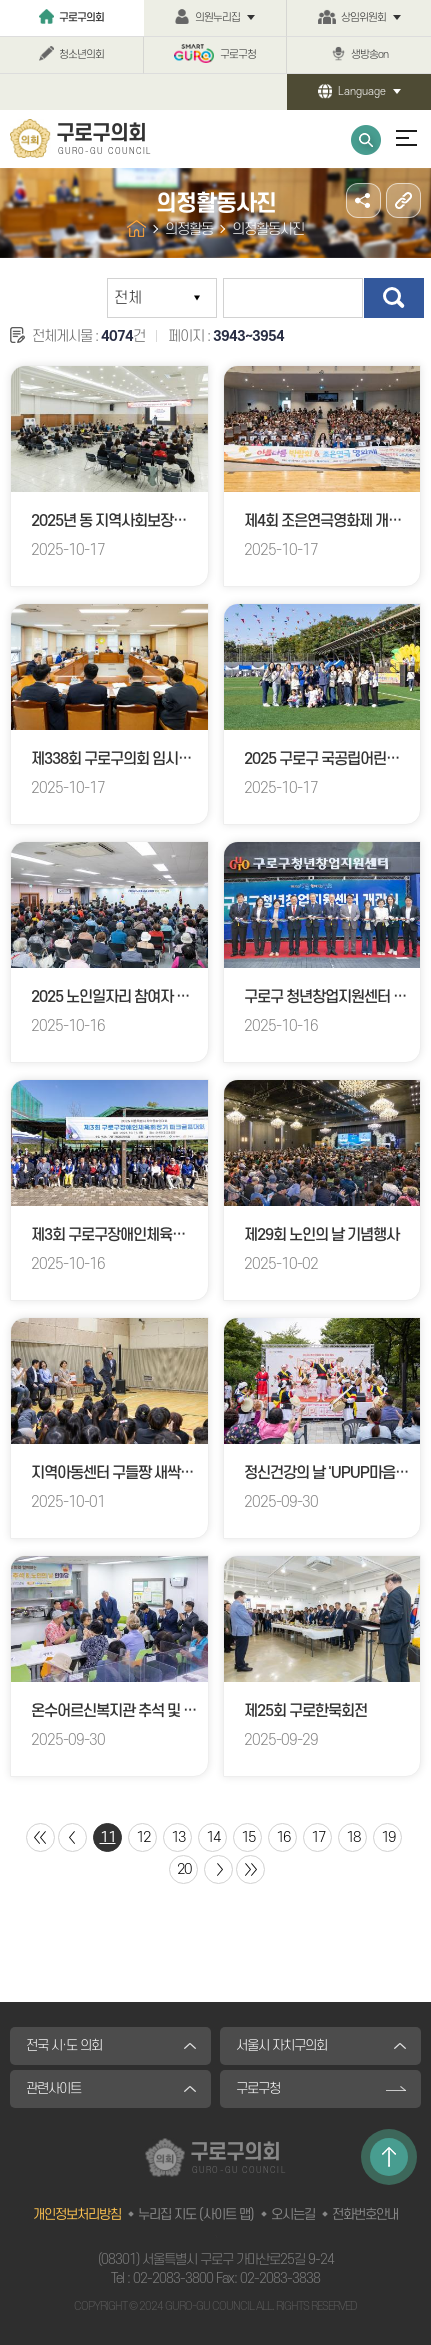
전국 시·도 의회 (64, 2045)
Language (362, 92)
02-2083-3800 (173, 2278)
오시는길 (293, 2214)
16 (283, 1837)
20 (184, 1869)
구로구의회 (81, 18)
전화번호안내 (365, 2214)
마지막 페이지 (250, 1869)
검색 (394, 298)
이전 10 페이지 (72, 1837)
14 (213, 1837)
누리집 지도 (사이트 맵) (196, 2214)
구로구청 (238, 55)
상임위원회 (363, 18)
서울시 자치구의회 (281, 2045)
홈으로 (136, 228)
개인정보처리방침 (77, 2214)
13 (178, 1837)
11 (108, 1837)
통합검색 (366, 140)
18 (353, 1837)
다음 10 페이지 (218, 1869)
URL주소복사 (403, 200)
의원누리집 (217, 18)
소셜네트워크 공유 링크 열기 (363, 200)
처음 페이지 (40, 1837)
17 (318, 1837)
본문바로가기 (0, 0)
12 (143, 1837)
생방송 (369, 55)
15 (248, 1837)
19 (388, 1837)
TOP (389, 2157)
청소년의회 (81, 55)
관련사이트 (53, 2088)
